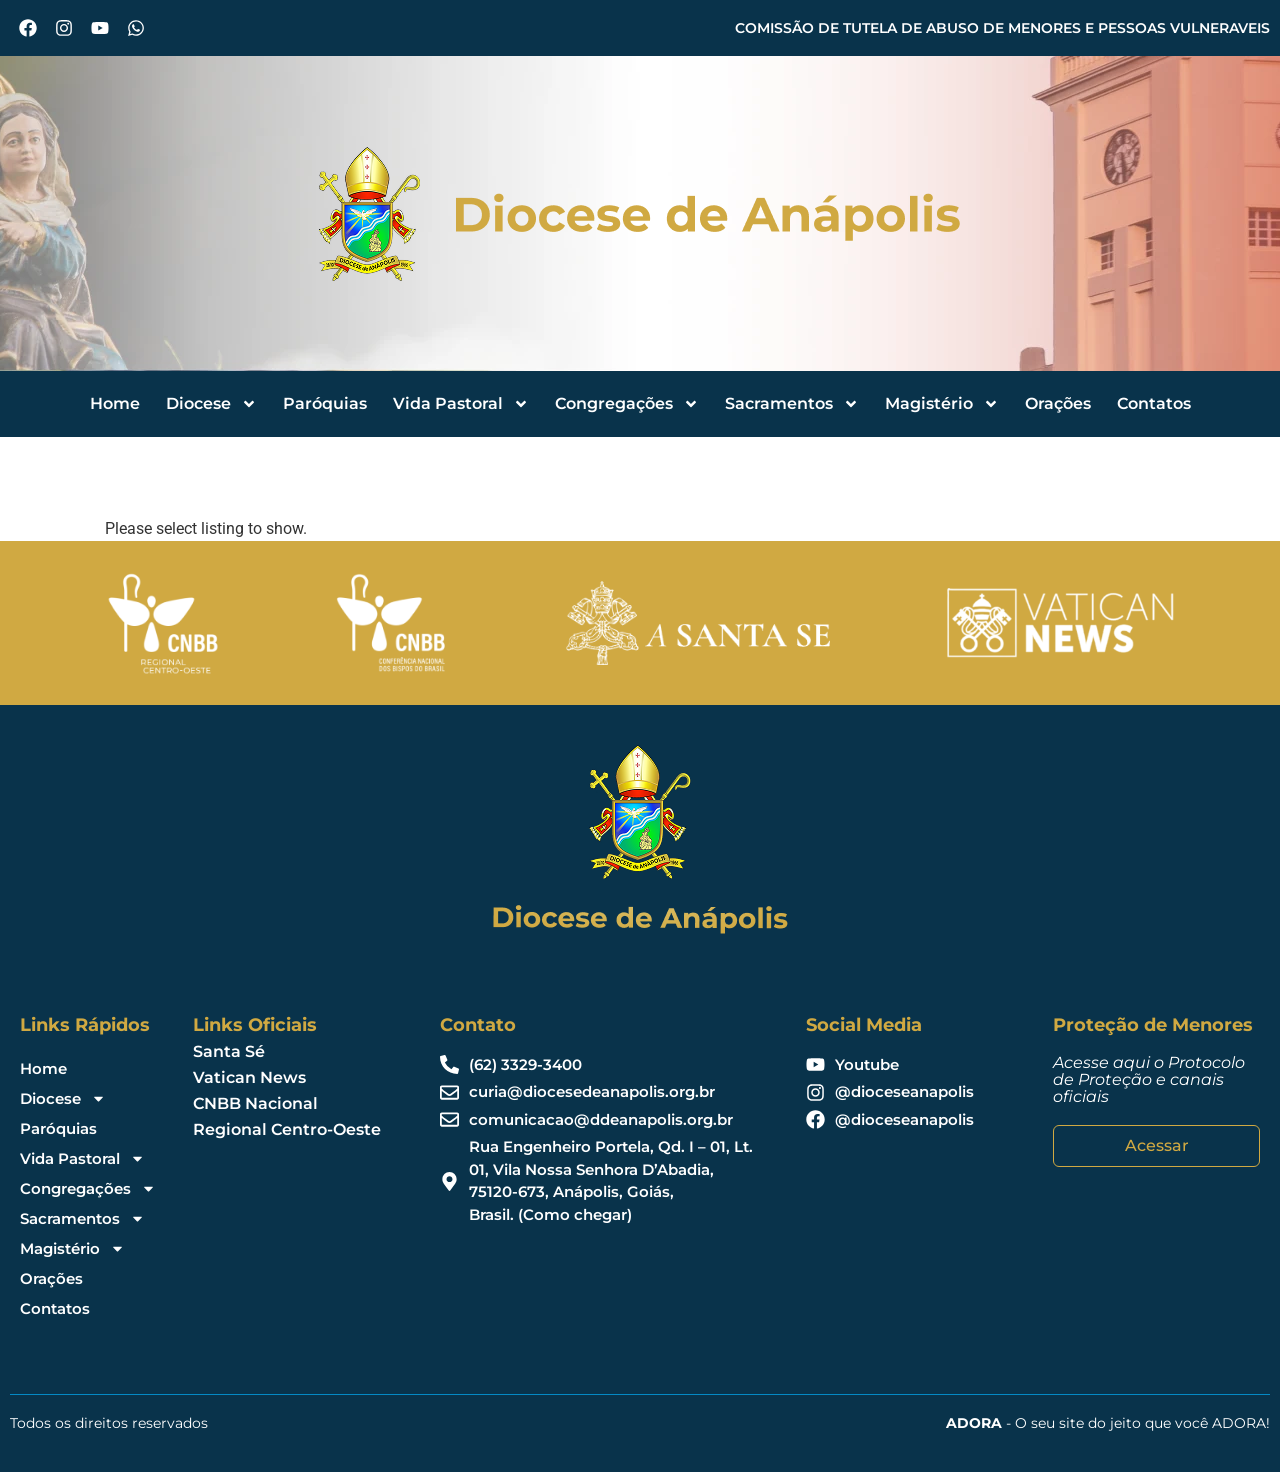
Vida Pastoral (461, 404)
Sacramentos (792, 404)
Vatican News (249, 1077)
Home (115, 403)
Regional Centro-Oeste (287, 1129)
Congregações (627, 404)
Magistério (942, 404)
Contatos (1154, 403)
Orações (1058, 403)
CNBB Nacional (255, 1103)
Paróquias (325, 403)
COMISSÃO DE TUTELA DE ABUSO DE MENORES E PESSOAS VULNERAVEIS (1002, 28)
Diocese (211, 404)
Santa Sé (229, 1051)
